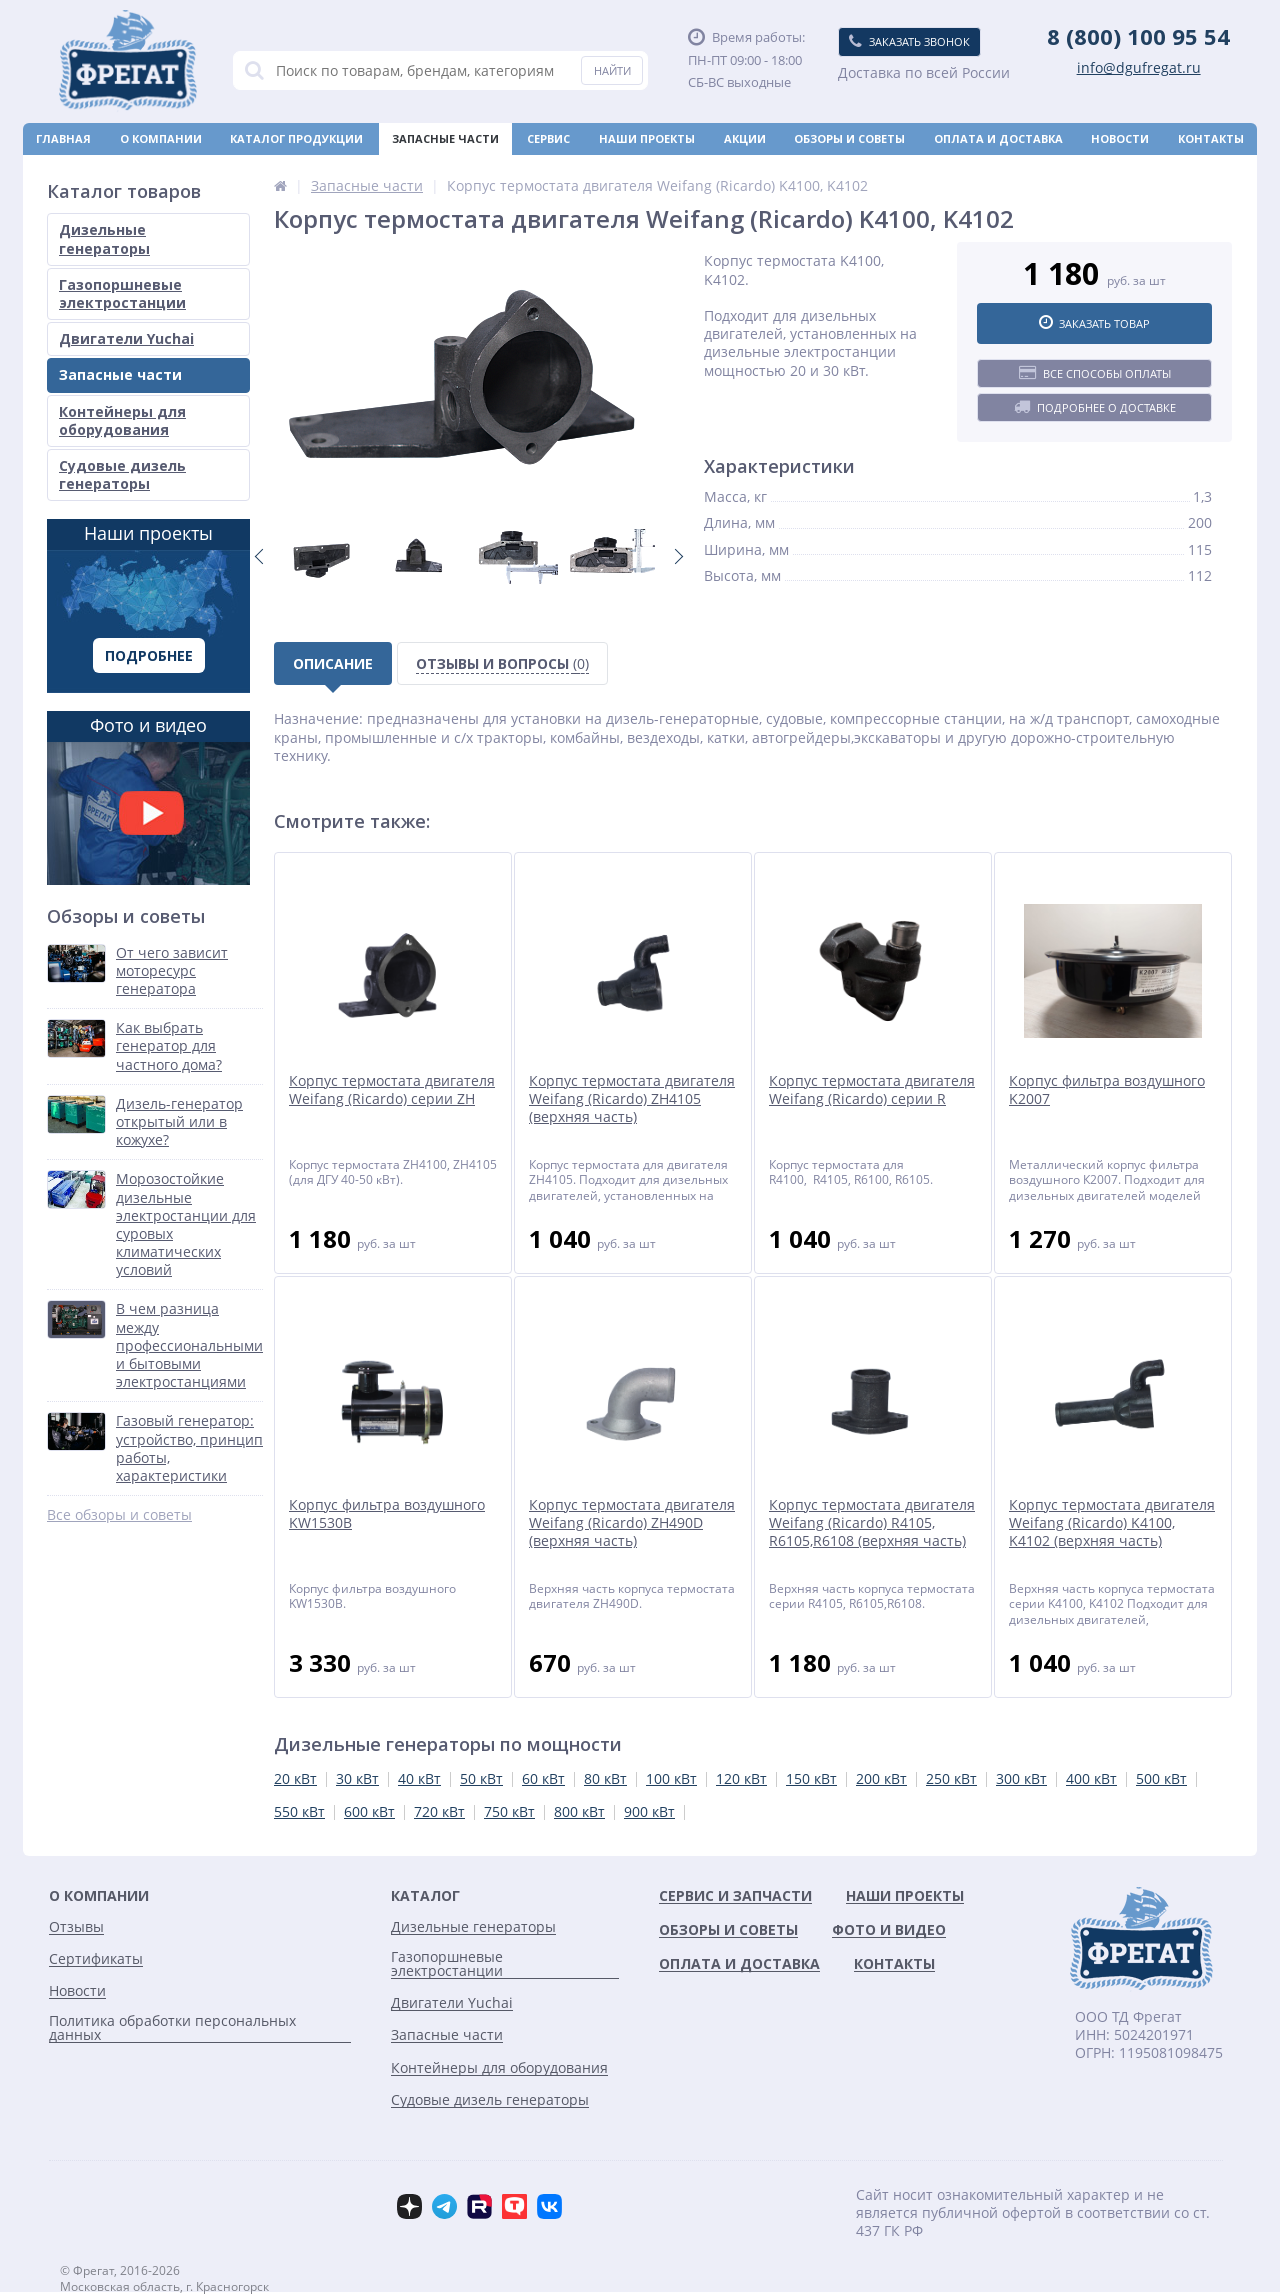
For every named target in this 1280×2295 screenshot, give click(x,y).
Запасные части (445, 138)
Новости (1120, 138)
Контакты (1211, 138)
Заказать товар (1094, 323)
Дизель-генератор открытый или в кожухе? (179, 1122)
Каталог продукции (296, 138)
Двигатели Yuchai (126, 338)
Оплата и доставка (998, 138)
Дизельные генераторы (104, 238)
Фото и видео (148, 799)
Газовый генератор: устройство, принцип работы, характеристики (189, 1448)
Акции (745, 138)
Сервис (548, 138)
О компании (161, 138)
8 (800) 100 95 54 (1138, 36)
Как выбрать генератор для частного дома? (169, 1046)
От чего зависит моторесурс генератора (172, 971)
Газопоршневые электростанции (122, 293)
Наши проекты (647, 138)
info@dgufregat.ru (1139, 68)
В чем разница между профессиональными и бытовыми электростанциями (189, 1345)
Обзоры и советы (849, 138)
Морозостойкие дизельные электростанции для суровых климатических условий (186, 1224)
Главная (63, 138)
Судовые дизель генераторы (122, 474)
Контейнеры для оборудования (122, 420)
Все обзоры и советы (119, 1515)
